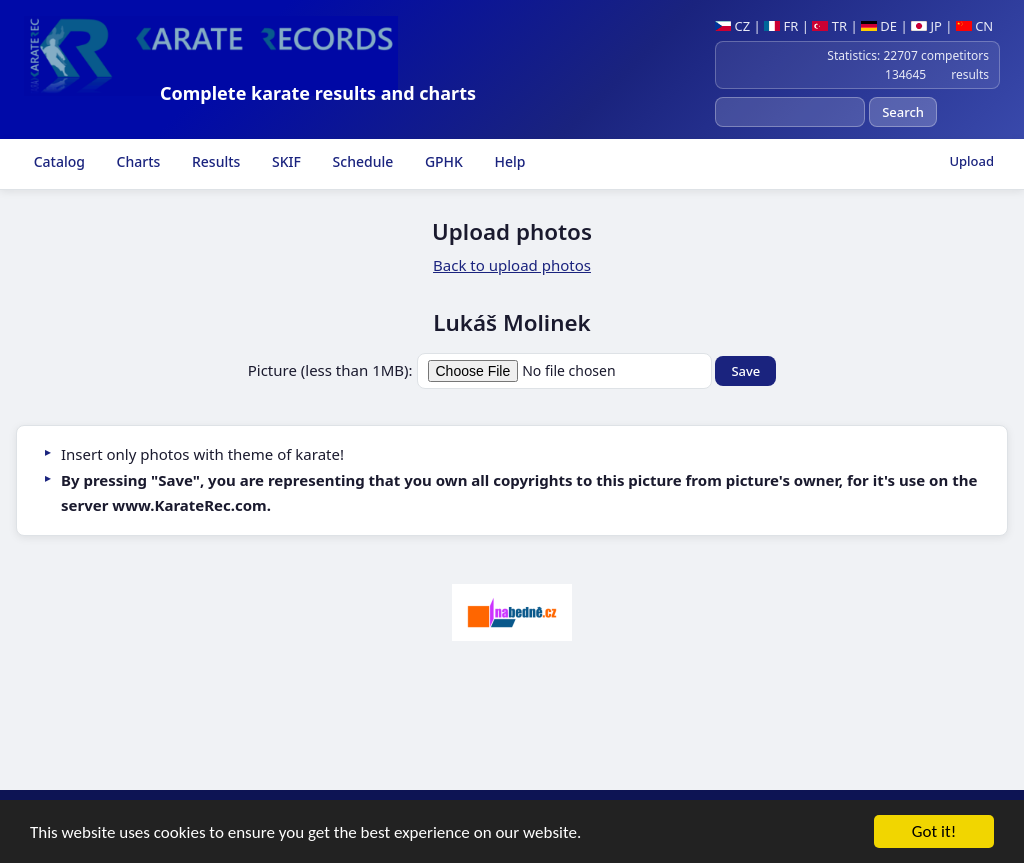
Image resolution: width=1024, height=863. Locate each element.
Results (214, 161)
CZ (732, 26)
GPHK (442, 161)
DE (879, 26)
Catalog (57, 161)
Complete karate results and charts (318, 93)
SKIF (284, 161)
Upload (971, 161)
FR (781, 26)
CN (974, 26)
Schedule (361, 161)
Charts (136, 161)
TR (829, 26)
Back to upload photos (512, 265)
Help (508, 161)
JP (926, 26)
